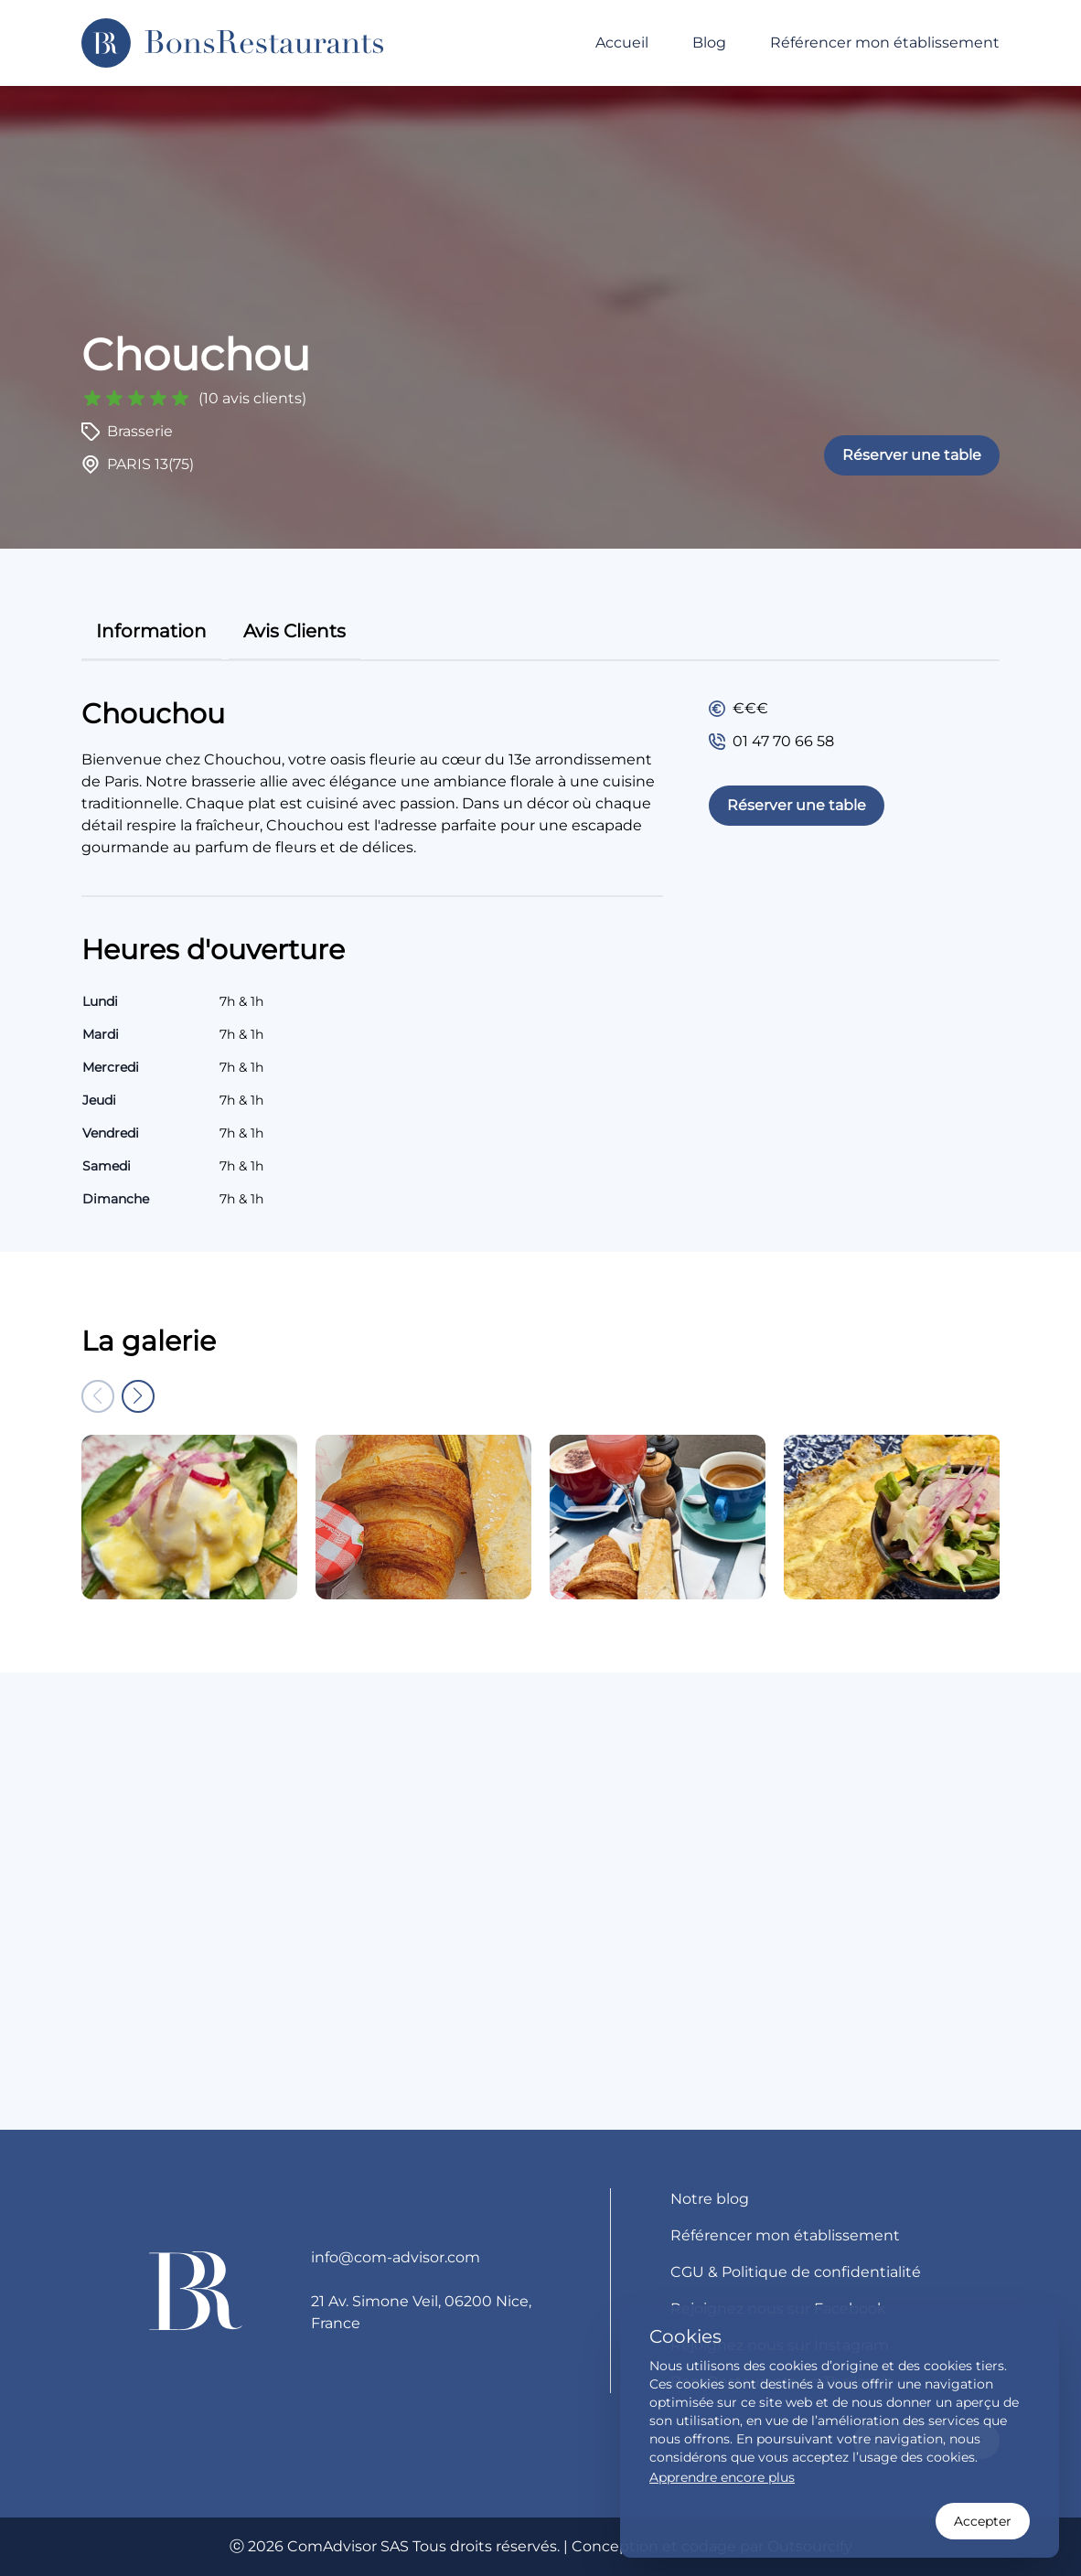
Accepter (982, 2521)
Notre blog (709, 2198)
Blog (709, 42)
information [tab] (151, 631)
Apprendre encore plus (722, 2477)
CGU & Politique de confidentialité (795, 2272)
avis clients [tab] (294, 631)
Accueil (621, 42)
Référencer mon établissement (885, 42)
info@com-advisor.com (395, 2257)
